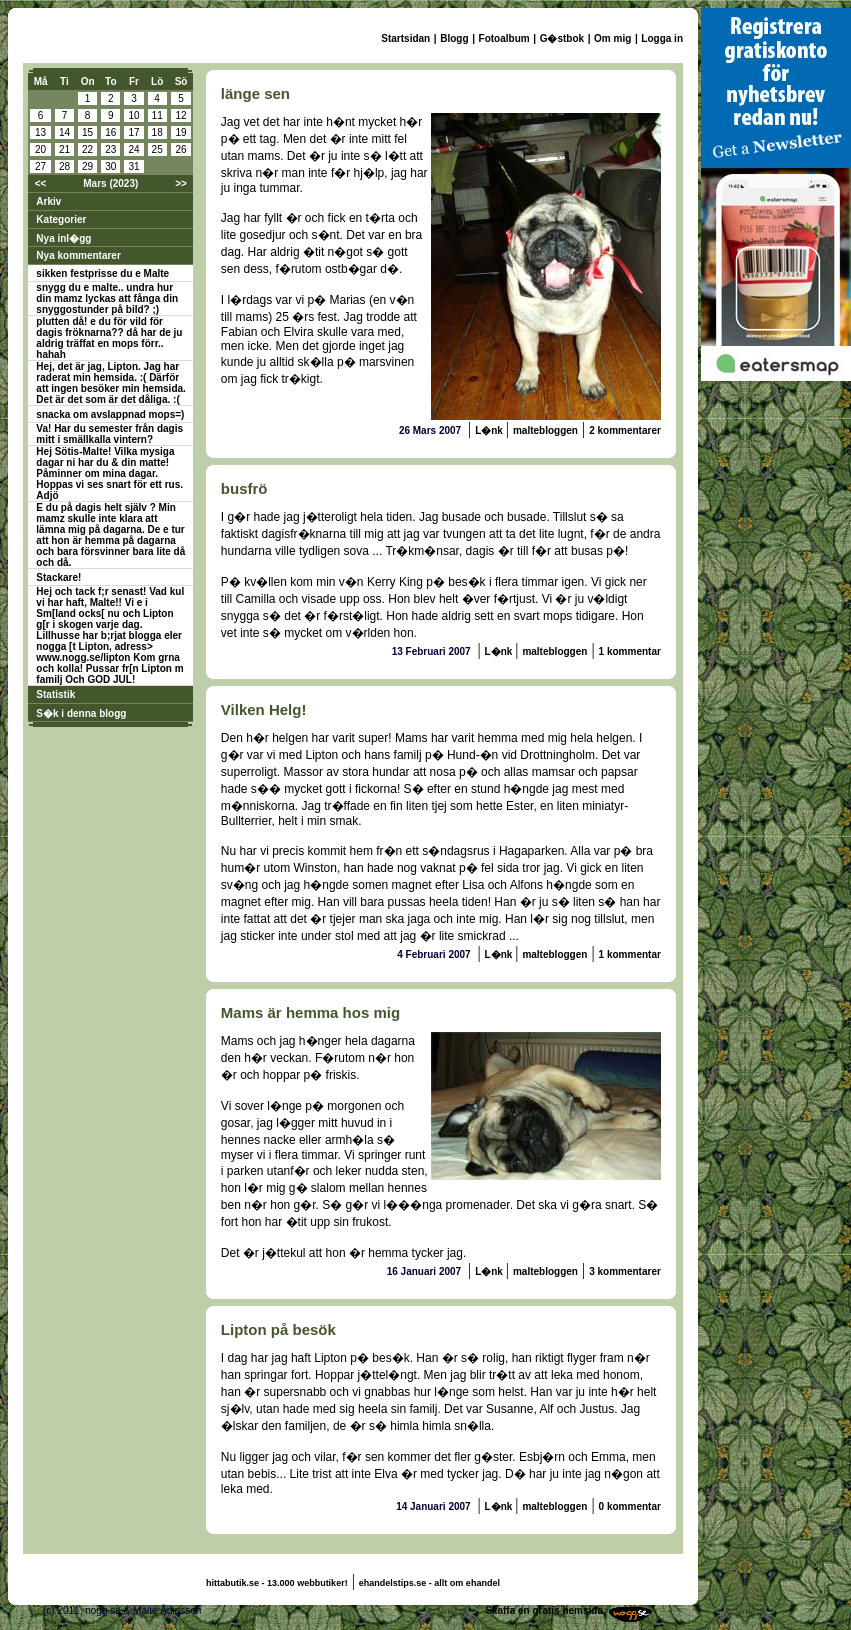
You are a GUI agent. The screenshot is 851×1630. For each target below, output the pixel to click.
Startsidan (405, 38)
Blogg (454, 38)
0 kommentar (630, 1506)
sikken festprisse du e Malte (102, 273)
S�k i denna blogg (81, 713)
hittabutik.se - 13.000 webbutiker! (277, 1583)
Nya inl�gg (63, 238)
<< (41, 183)
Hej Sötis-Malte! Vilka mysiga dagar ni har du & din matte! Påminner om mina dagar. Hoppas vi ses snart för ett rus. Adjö (109, 473)
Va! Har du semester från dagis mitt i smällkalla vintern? (109, 434)
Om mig (612, 38)
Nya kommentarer (78, 255)
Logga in (662, 38)
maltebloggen (545, 430)
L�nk (490, 430)
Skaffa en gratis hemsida (544, 1610)
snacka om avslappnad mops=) (110, 414)
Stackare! (58, 577)
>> (181, 183)
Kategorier (61, 219)
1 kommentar (630, 651)
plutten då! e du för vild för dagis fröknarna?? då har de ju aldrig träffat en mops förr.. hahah (109, 338)
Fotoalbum (504, 38)
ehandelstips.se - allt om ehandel (429, 1583)
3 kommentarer (625, 1271)
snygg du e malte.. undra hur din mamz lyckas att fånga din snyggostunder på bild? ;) (107, 298)
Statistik (55, 694)
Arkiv (48, 201)
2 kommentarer (625, 430)
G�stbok (562, 38)
